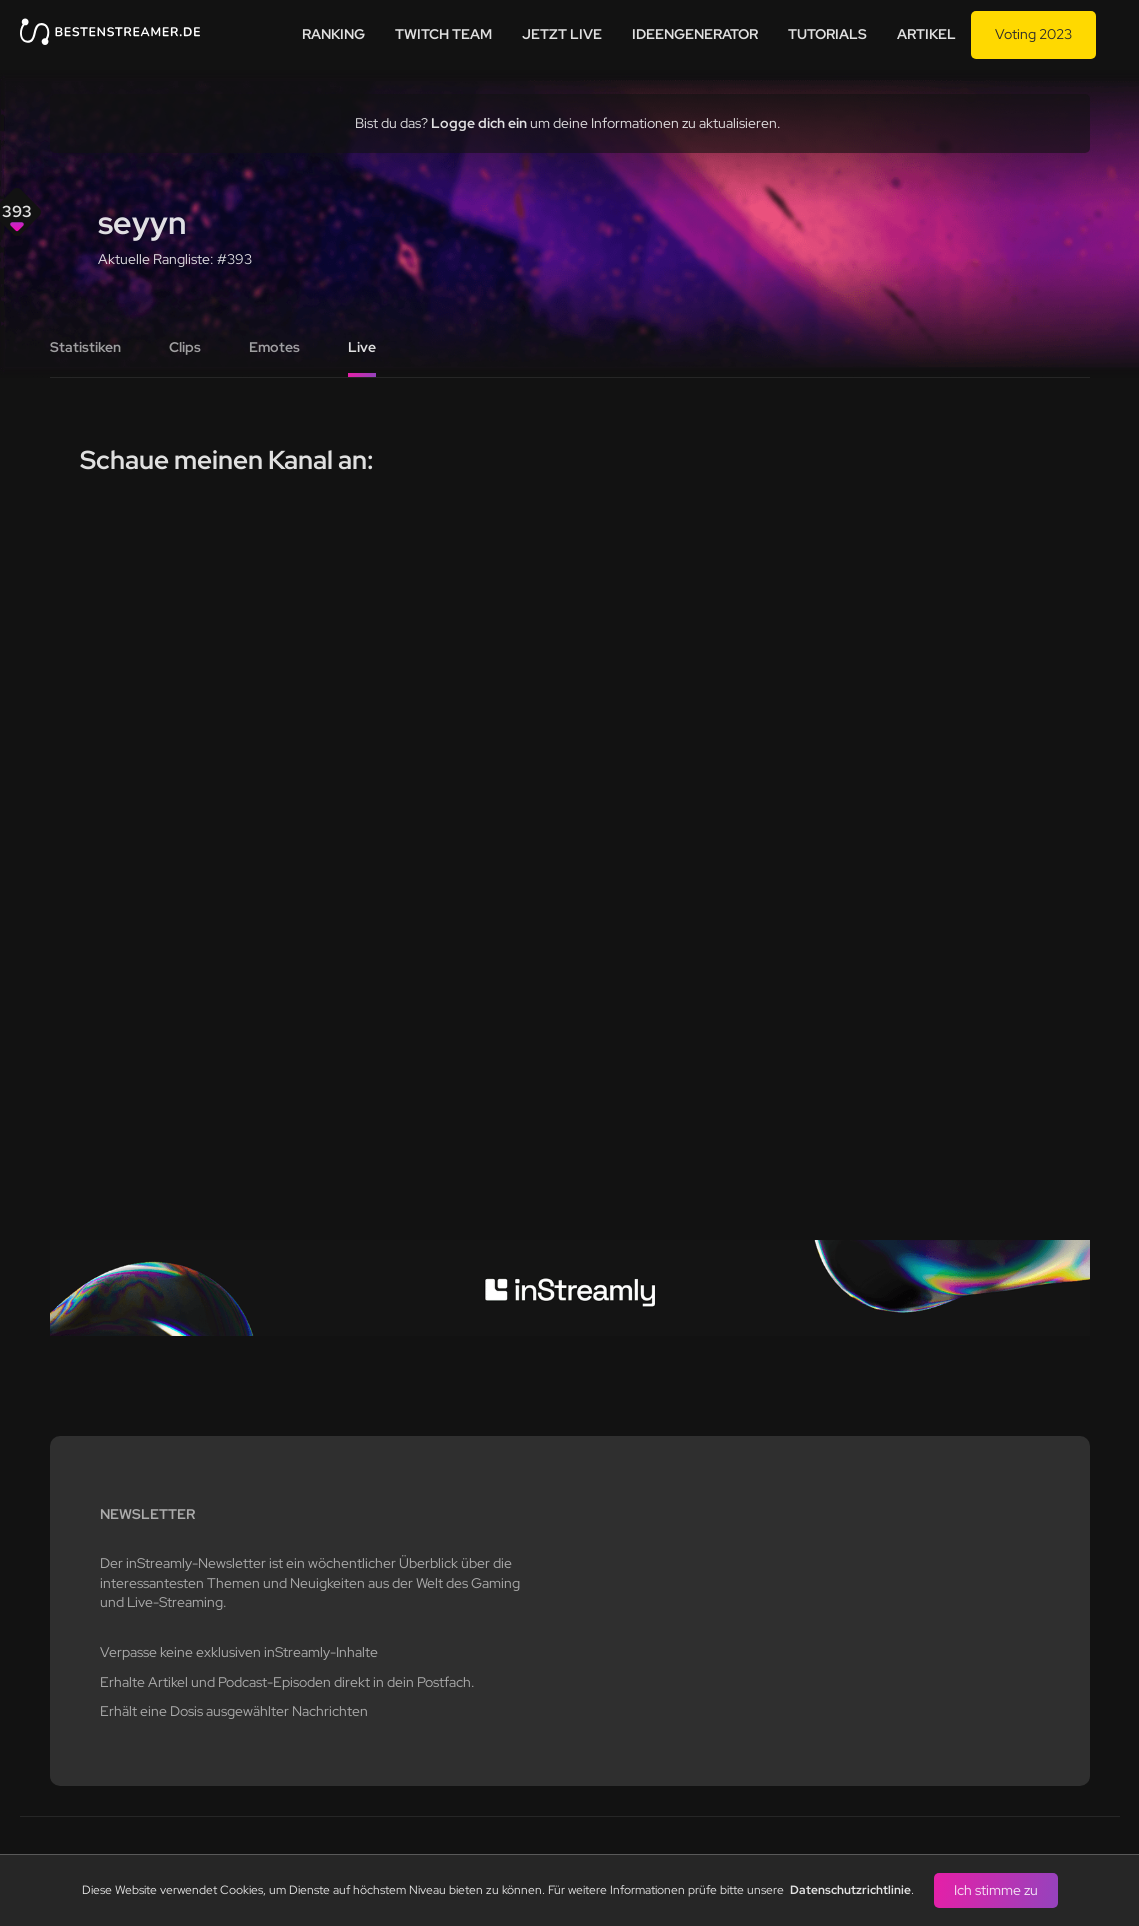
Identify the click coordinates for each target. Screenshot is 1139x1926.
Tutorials (827, 34)
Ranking (333, 34)
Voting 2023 (1033, 34)
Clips (185, 347)
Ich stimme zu (996, 1890)
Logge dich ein (479, 123)
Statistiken (85, 347)
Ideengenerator (695, 34)
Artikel (926, 34)
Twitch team (443, 34)
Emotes (274, 347)
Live (362, 347)
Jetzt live (562, 34)
